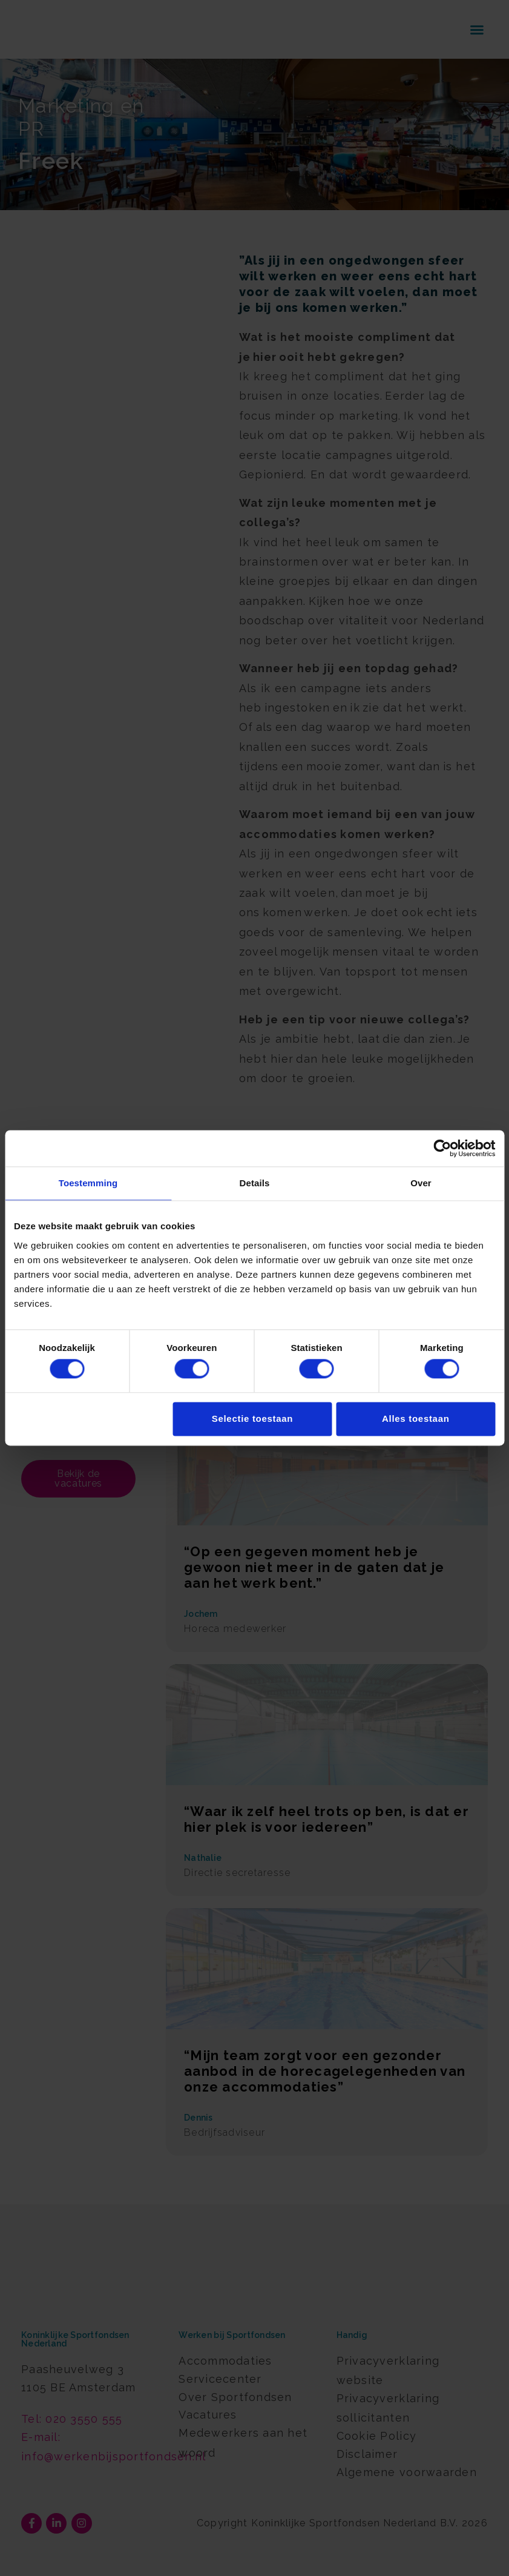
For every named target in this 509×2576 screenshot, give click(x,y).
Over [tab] (421, 1183)
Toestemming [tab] (88, 1183)
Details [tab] (255, 1183)
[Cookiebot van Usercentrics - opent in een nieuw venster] (442, 1148)
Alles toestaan (416, 1418)
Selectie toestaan (252, 1418)
